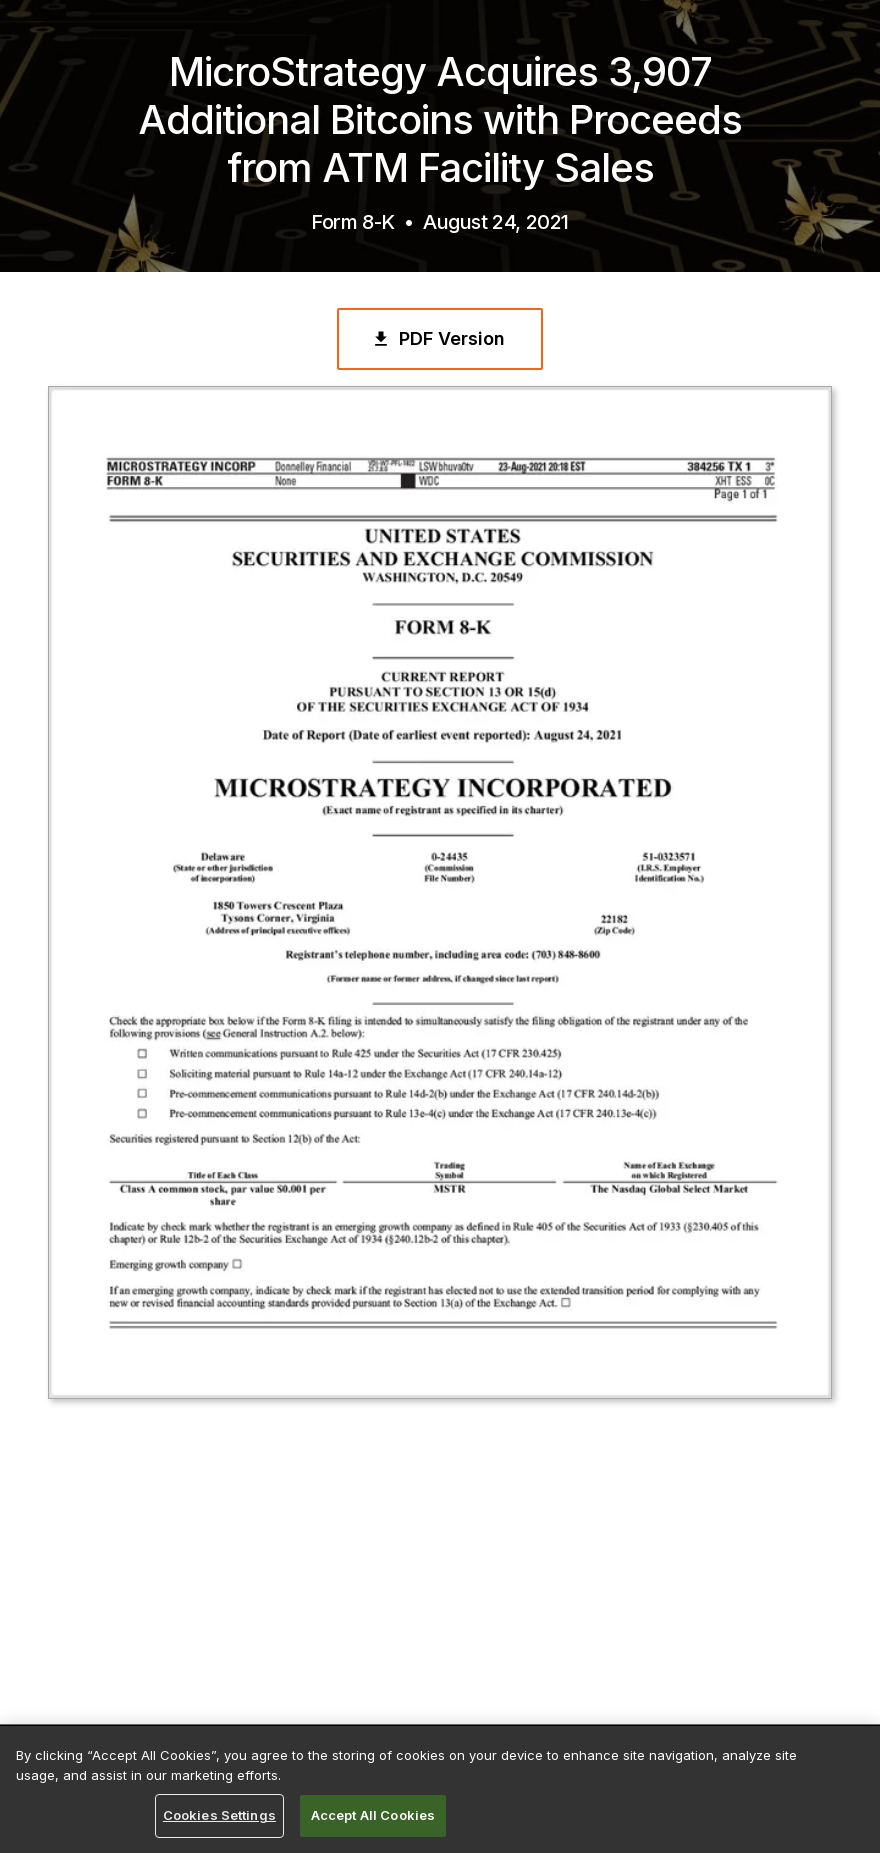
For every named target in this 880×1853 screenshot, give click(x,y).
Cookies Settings (219, 1815)
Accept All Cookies (373, 1815)
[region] (440, 1789)
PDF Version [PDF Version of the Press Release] (438, 338)
